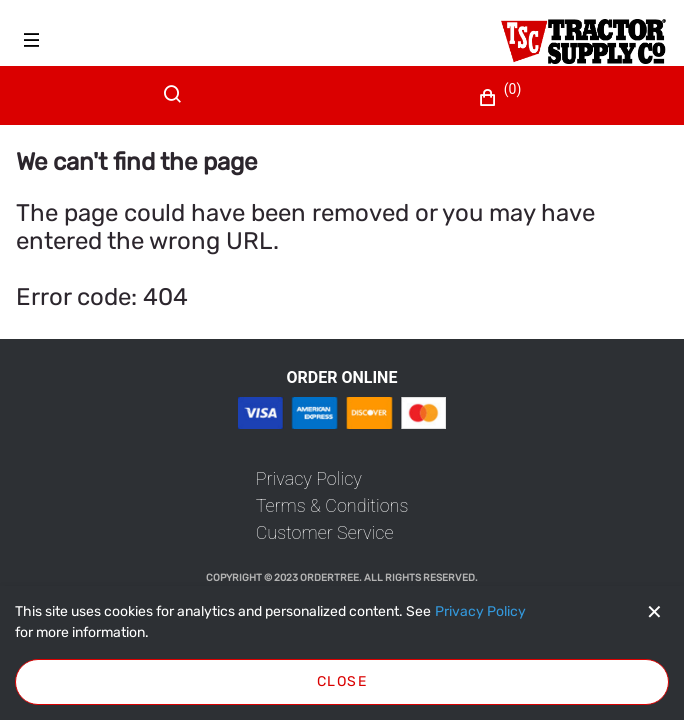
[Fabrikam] (583, 41)
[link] (309, 478)
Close (342, 681)
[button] (503, 98)
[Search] (177, 106)
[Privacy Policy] (480, 612)
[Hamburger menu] (32, 40)
